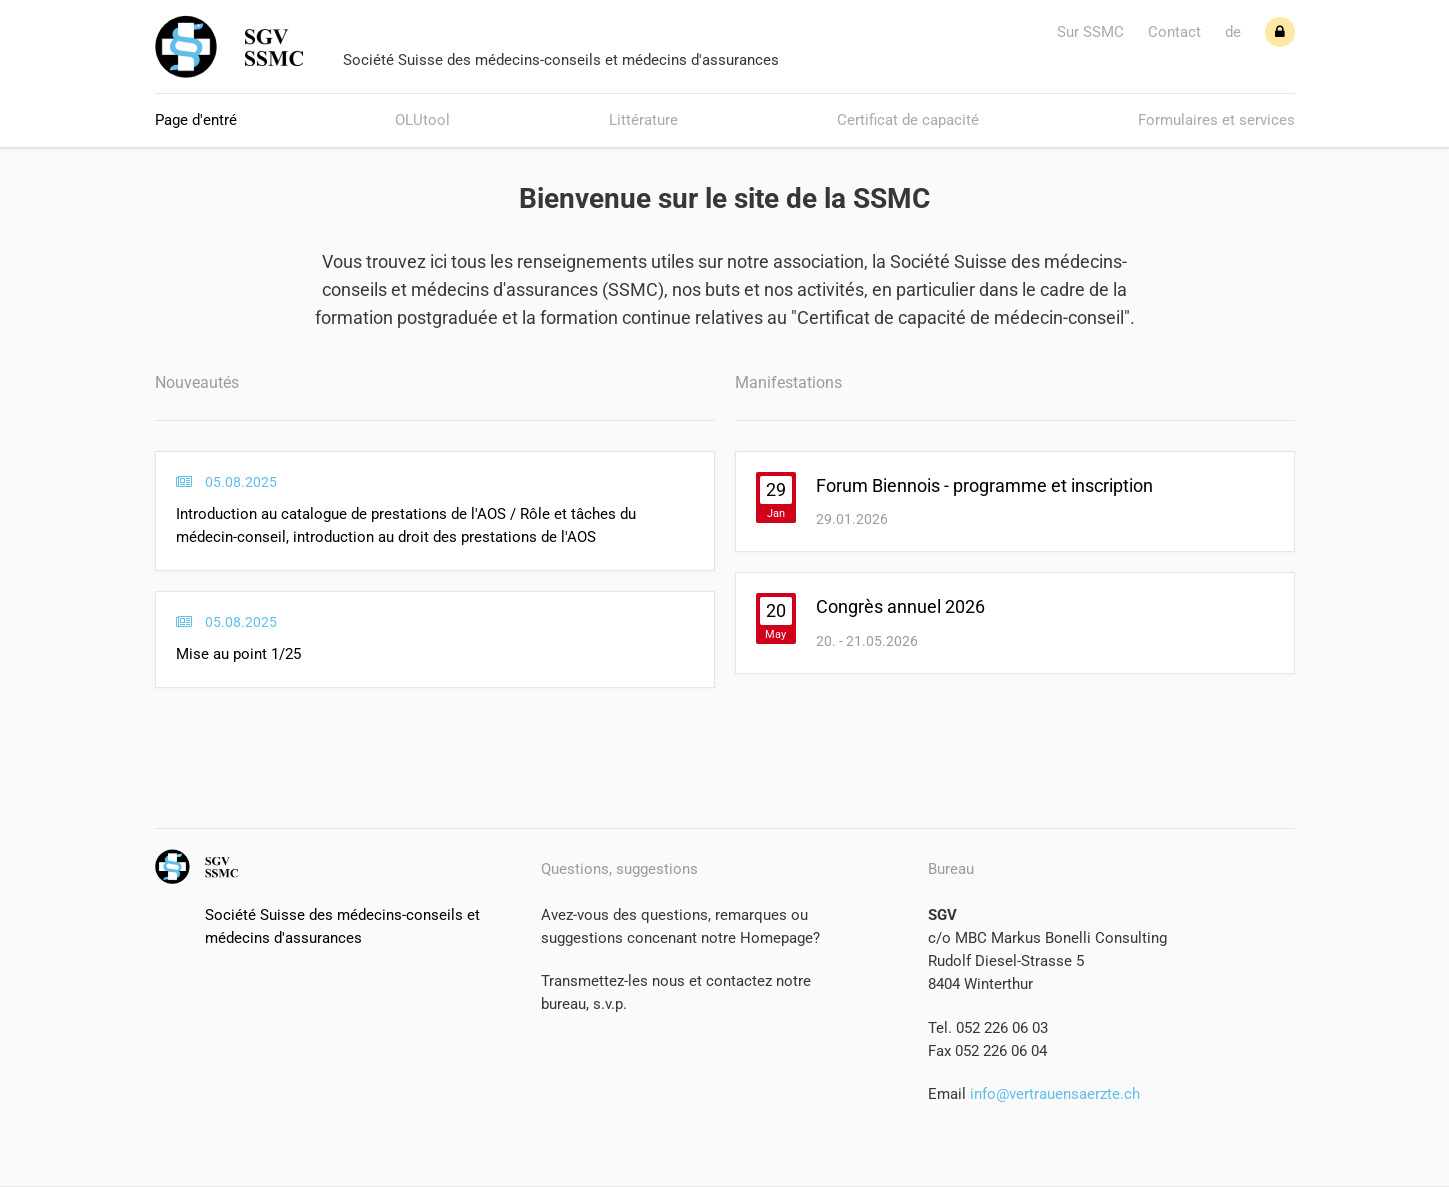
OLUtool (422, 120)
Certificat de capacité (908, 120)
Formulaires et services (1216, 120)
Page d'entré (196, 120)
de (1233, 32)
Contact (1174, 32)
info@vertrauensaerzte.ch (1053, 1094)
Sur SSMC (1090, 32)
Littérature (643, 120)
